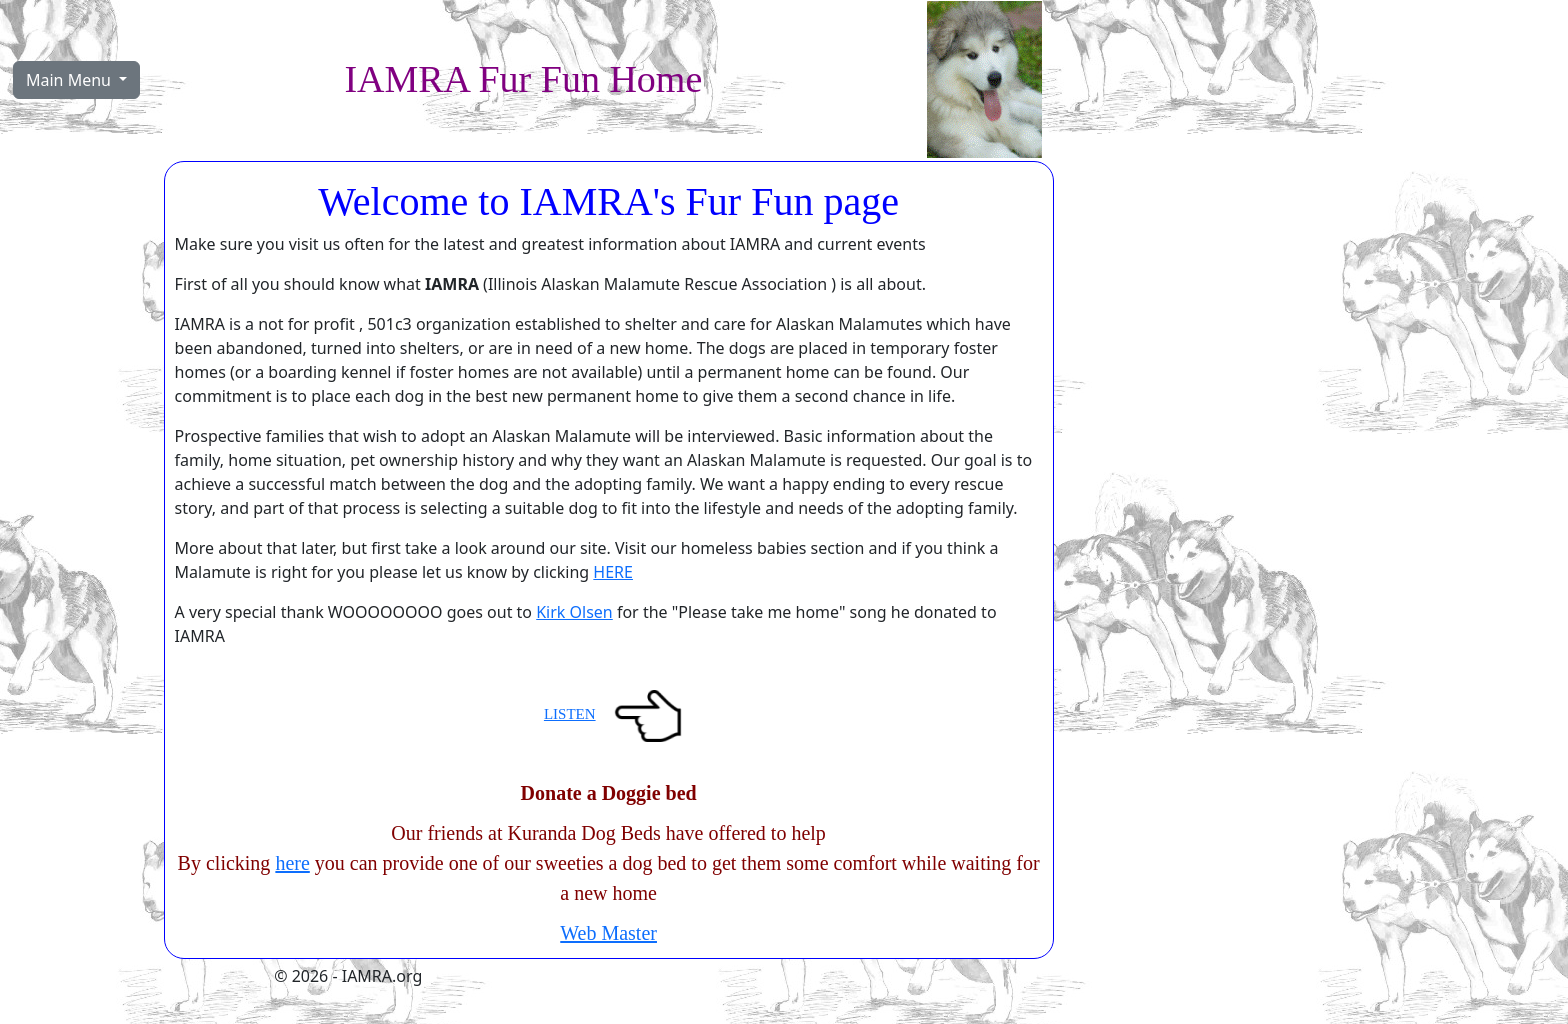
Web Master (608, 933)
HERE (613, 572)
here (292, 863)
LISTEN (570, 714)
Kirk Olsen (574, 612)
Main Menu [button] (70, 80)
